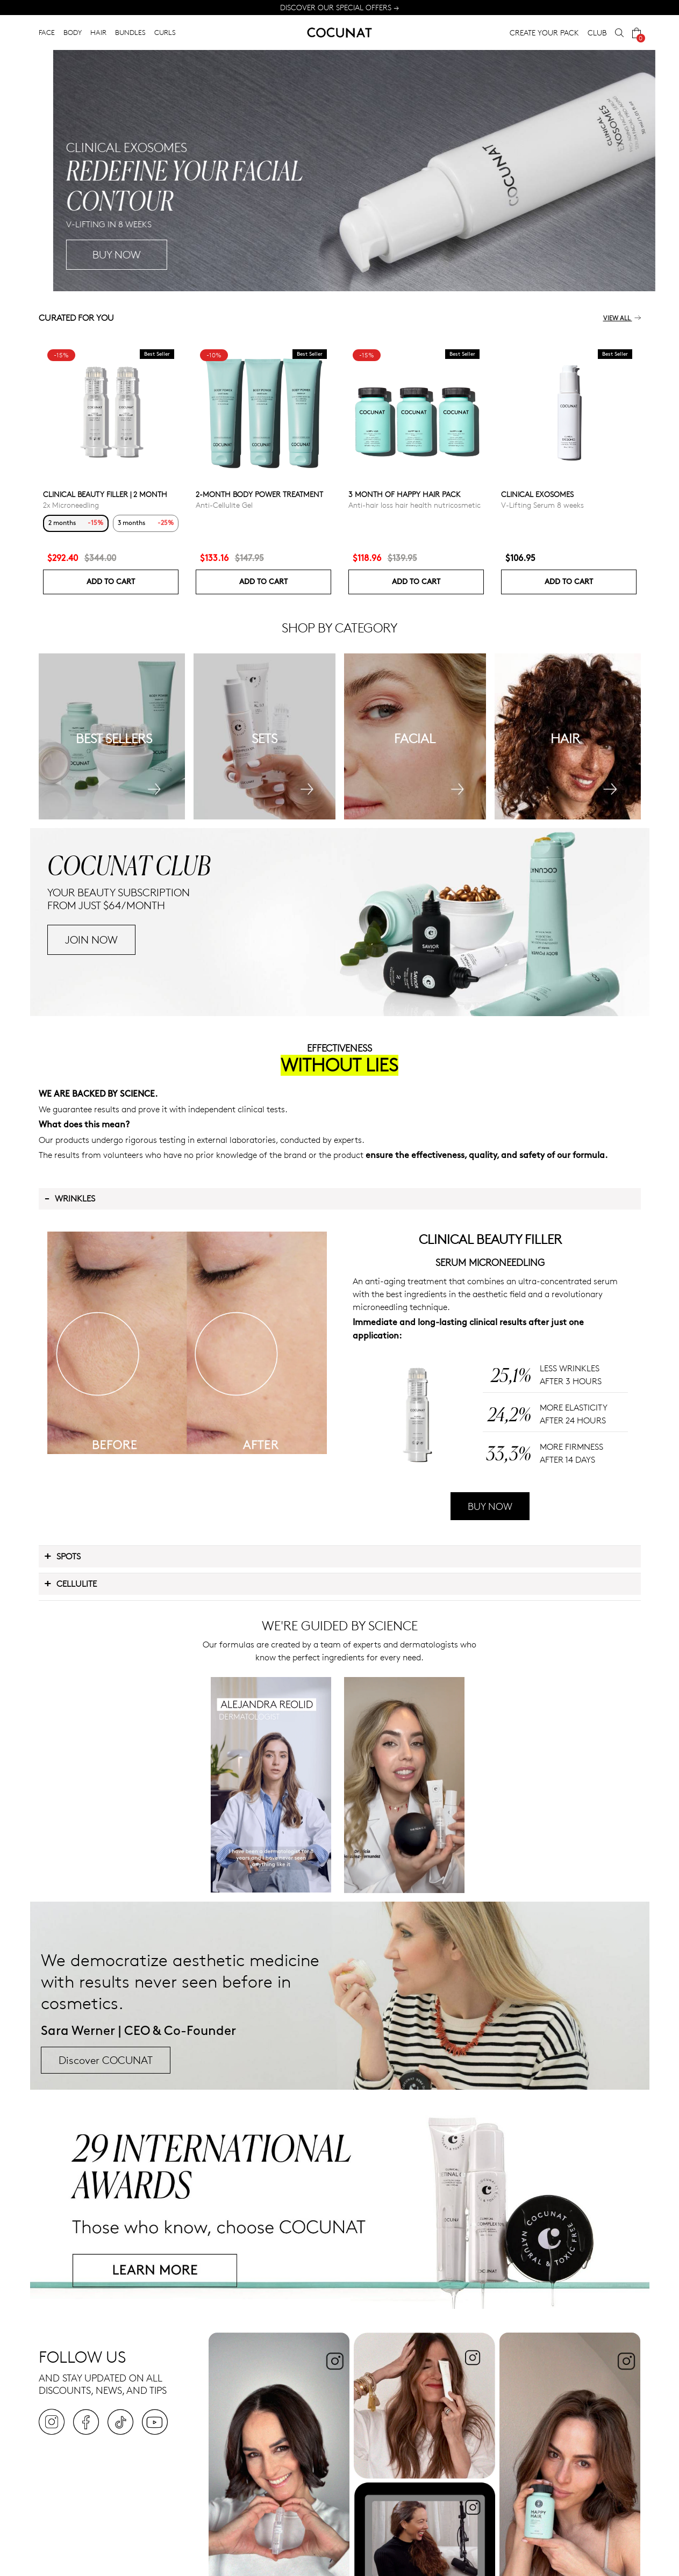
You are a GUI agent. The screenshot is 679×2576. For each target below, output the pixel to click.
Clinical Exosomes (537, 494)
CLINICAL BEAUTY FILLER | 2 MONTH (105, 494)
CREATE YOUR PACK (544, 32)
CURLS (165, 32)
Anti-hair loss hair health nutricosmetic (414, 504)
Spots (62, 1555)
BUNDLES (130, 32)
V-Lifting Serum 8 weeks (542, 504)
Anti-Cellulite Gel (224, 504)
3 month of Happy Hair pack (404, 494)
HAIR (98, 32)
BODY (72, 32)
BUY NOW (490, 1506)
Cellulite (70, 1583)
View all (622, 318)
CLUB (597, 32)
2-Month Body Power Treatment (259, 494)
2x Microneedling (71, 504)
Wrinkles (69, 1197)
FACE (47, 32)
